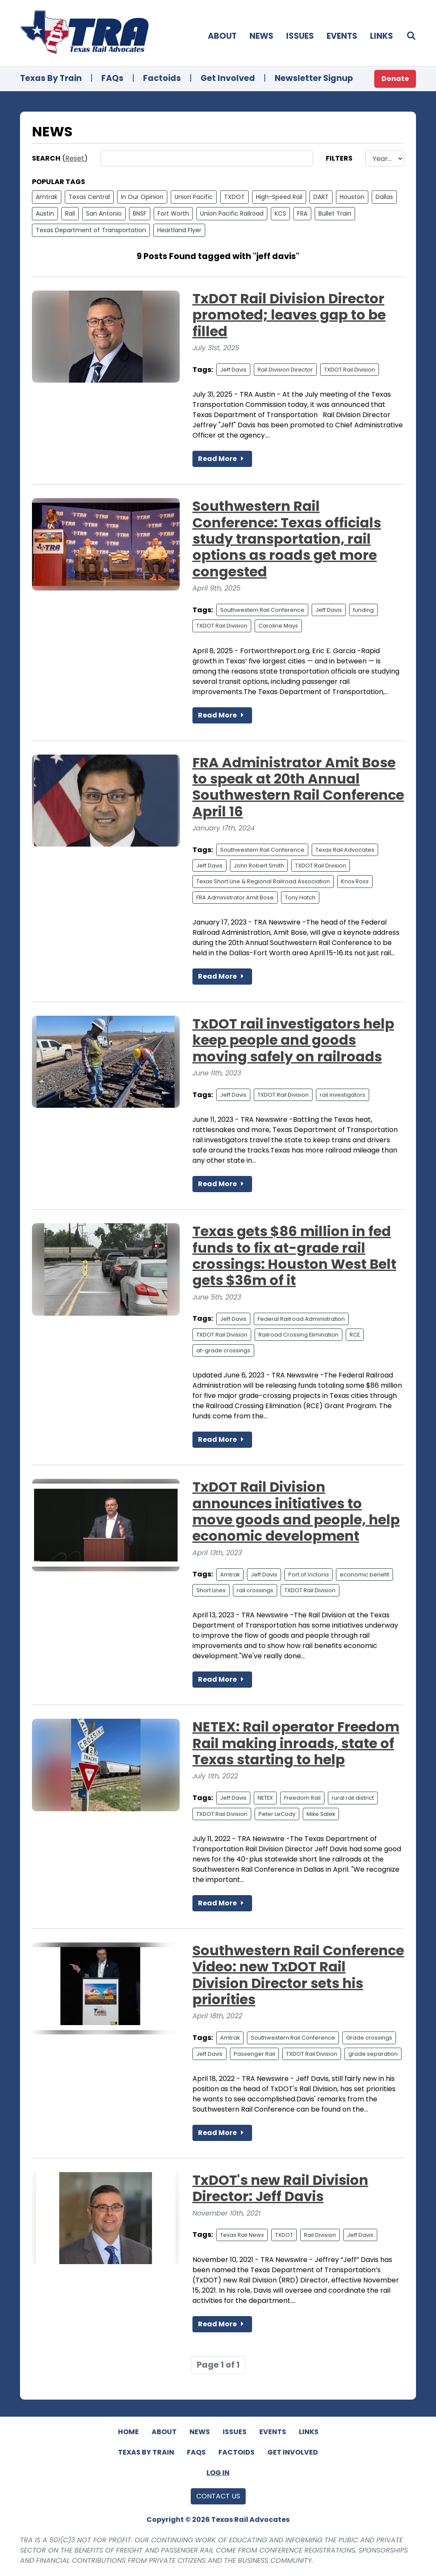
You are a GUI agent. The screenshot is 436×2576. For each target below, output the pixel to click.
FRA (302, 213)
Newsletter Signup (314, 78)
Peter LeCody (276, 1814)
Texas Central (89, 197)
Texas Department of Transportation (91, 230)
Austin (45, 213)
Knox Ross (355, 881)
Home (128, 2432)
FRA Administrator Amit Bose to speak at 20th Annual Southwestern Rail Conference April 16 (298, 787)
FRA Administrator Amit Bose (235, 897)
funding (363, 610)
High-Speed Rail (279, 197)
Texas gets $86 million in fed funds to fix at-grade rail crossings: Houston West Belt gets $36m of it (294, 1256)
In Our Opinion (142, 197)
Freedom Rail (302, 1797)
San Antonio (104, 213)
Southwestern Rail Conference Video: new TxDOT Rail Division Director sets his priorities (298, 1975)
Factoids (162, 78)
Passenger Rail (254, 2053)
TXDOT (234, 197)
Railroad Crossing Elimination (298, 1334)
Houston (352, 197)
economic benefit (364, 1574)
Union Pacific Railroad (232, 213)
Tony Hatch (300, 897)
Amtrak (46, 197)
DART (321, 197)
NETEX (265, 1797)
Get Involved (228, 78)
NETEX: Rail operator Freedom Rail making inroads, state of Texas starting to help (295, 1743)
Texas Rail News (242, 2235)
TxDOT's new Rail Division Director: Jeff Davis (280, 2188)
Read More (222, 459)
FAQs (112, 78)
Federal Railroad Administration (301, 1319)
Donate (395, 79)
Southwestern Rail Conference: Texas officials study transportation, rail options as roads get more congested (286, 538)
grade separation (373, 2053)
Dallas (384, 197)
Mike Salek (321, 1814)
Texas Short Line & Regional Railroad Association (263, 881)
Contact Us (218, 2496)
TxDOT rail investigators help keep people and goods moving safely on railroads (293, 1040)
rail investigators (342, 1094)
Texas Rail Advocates (345, 849)
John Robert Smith (259, 865)
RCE (355, 1334)
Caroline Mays (278, 625)
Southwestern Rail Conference (262, 610)
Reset (74, 158)
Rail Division (320, 2235)
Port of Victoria (308, 1574)
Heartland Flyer (179, 230)
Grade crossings (369, 2037)
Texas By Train (51, 78)
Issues (300, 36)
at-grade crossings (223, 1350)
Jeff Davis (233, 369)
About (222, 36)
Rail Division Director (285, 369)
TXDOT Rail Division (349, 369)
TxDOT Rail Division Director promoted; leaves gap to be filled (289, 315)
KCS (280, 213)
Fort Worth (173, 213)
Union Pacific (194, 197)
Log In (218, 2473)
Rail (70, 213)
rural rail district (353, 1797)
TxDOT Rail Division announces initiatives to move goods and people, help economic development (296, 1511)
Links (381, 36)
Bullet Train (334, 213)
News (261, 36)
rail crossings (255, 1590)
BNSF (139, 213)
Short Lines (211, 1590)
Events (342, 36)
